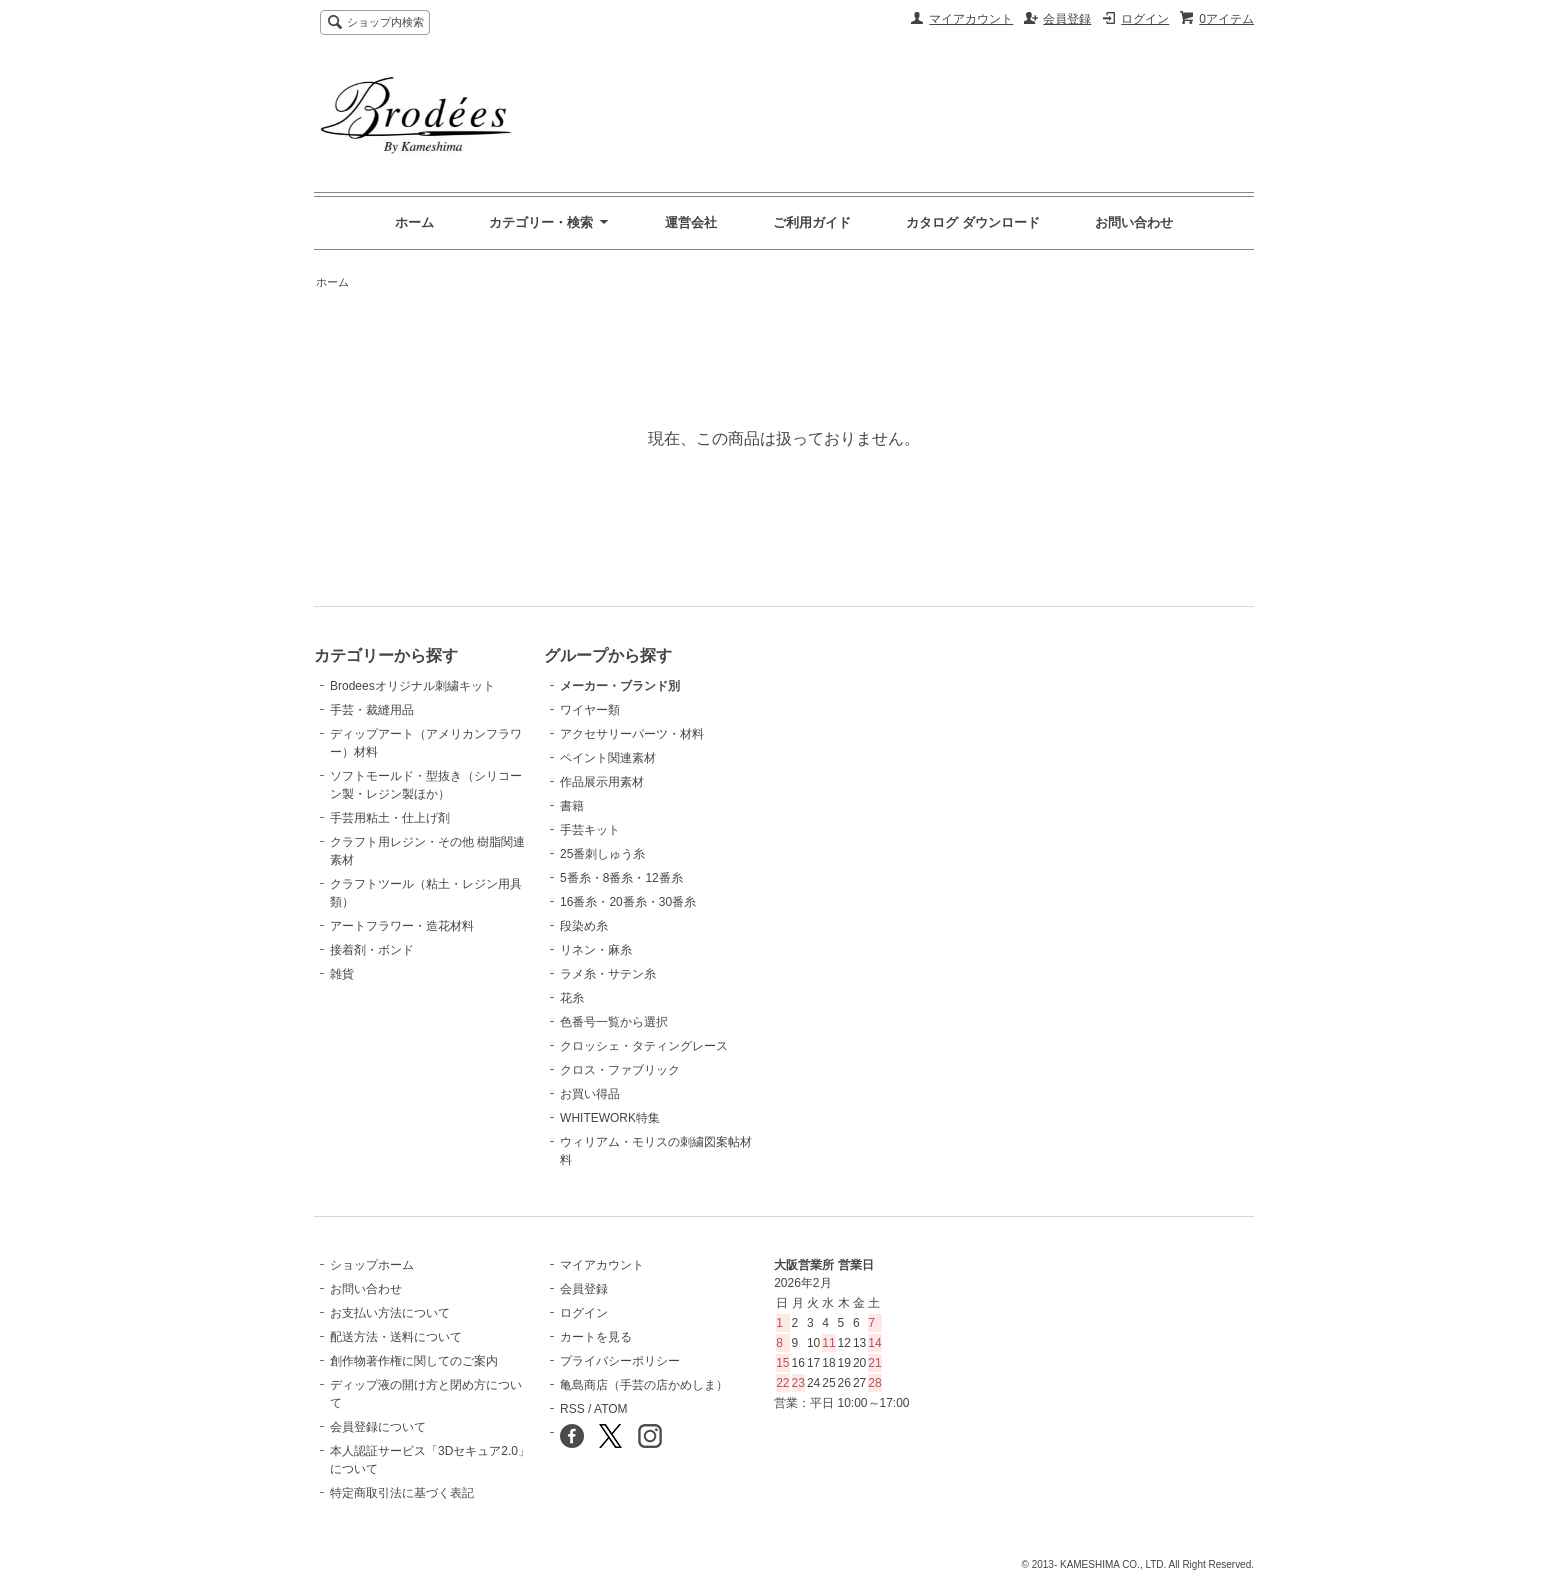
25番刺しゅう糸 (602, 854)
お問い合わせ (1134, 222)
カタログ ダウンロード (973, 222)
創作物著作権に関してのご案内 (414, 1361)
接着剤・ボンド (372, 950)
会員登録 (1067, 19)
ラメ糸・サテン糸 (608, 974)
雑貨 (342, 974)
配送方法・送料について (396, 1337)
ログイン (1145, 19)
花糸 (572, 998)
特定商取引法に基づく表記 (402, 1493)
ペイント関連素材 (608, 758)
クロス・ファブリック (620, 1070)
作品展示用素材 (602, 782)
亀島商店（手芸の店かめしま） (644, 1385)
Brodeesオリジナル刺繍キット (412, 686)
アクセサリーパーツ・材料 (632, 734)
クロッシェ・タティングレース (644, 1046)
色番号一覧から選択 (614, 1022)
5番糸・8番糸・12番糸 (621, 878)
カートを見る (596, 1337)
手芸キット (590, 830)
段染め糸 (584, 926)
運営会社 (691, 222)
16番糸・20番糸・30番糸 (628, 902)
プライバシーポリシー (620, 1361)
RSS (572, 1409)
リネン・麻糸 (596, 950)
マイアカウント (971, 19)
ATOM (611, 1409)
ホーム (414, 222)
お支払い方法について (390, 1313)
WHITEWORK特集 (610, 1118)
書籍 (572, 806)
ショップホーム (372, 1265)
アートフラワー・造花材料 (402, 926)
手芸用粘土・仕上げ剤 (390, 818)
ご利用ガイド (812, 222)
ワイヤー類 (590, 710)
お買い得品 (590, 1094)
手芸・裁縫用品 (372, 710)
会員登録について (378, 1427)
